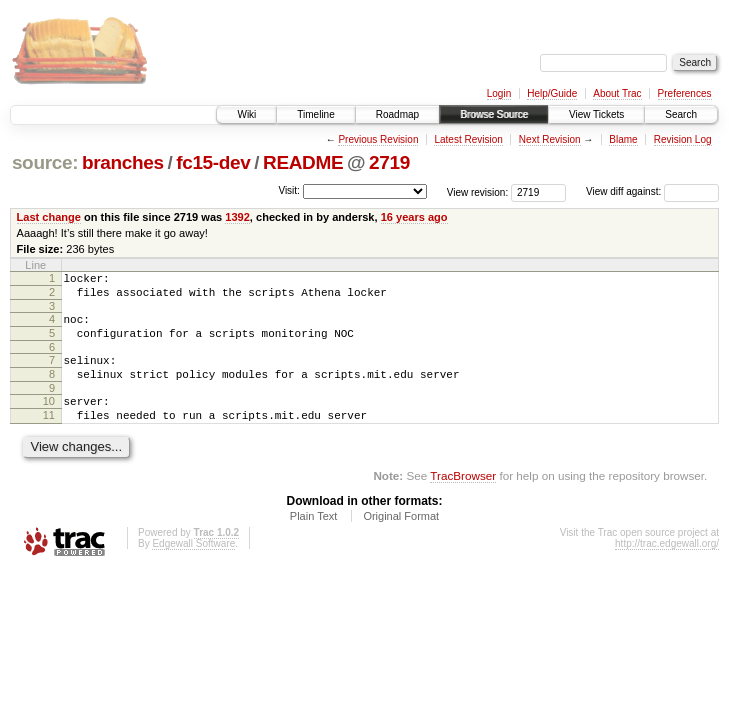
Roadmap (397, 114)
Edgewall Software (193, 567)
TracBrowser (463, 499)
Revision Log (683, 139)
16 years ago (414, 217)
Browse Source (494, 114)
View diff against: (652, 191)
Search (681, 114)
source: (45, 162)
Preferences (685, 93)
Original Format (401, 540)
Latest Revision (468, 139)
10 (49, 419)
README (303, 162)
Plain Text (314, 540)
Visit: (289, 190)
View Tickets (596, 114)
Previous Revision (378, 139)
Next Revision (550, 139)
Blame (623, 139)
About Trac (617, 93)
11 (49, 436)
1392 (237, 217)
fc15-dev (213, 162)
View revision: (478, 191)
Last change (49, 217)
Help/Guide (552, 93)
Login (499, 93)
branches (123, 162)
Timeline (315, 114)
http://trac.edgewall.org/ (667, 567)
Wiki (246, 114)
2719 (389, 162)
